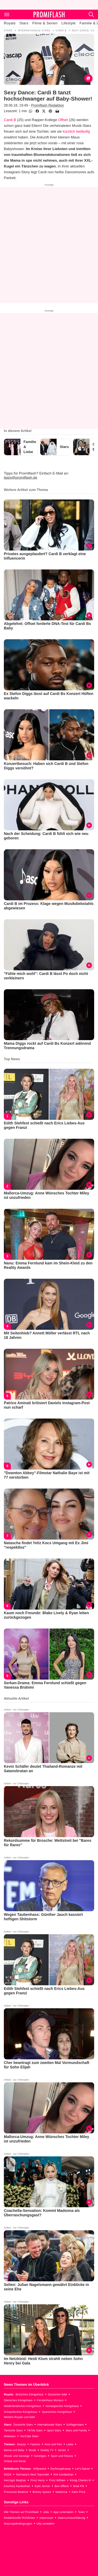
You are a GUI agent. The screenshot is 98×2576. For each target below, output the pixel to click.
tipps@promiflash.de (20, 477)
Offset (63, 120)
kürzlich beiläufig (76, 131)
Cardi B (10, 120)
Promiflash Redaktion (47, 105)
